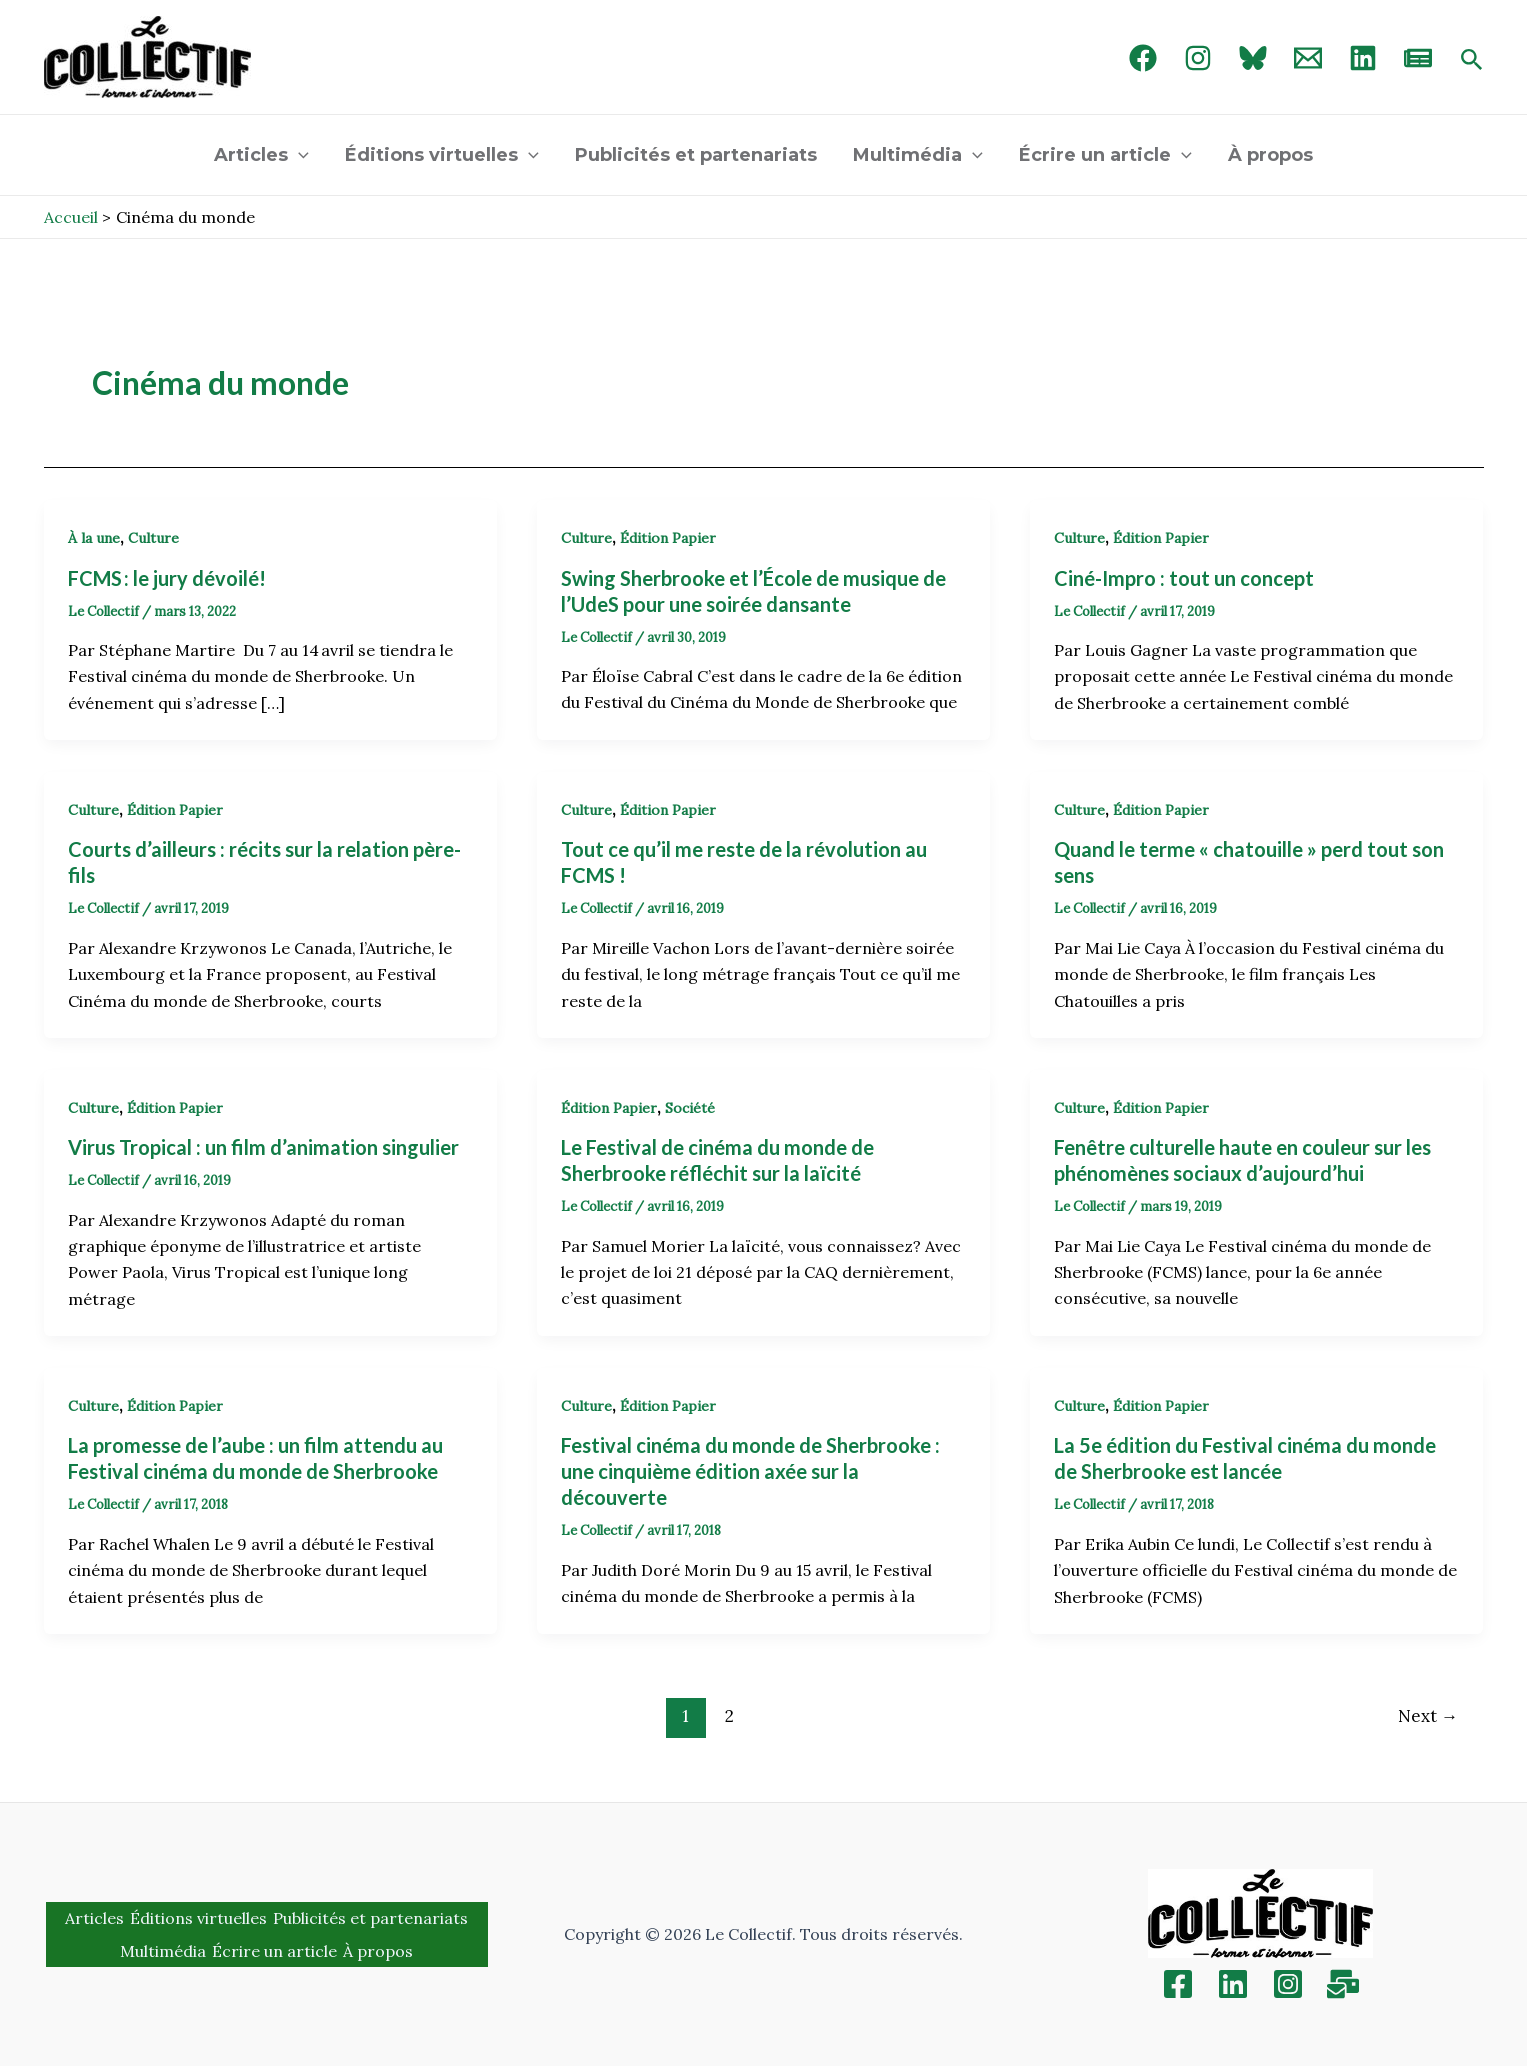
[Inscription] (1343, 1984)
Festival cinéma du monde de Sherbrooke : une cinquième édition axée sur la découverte (750, 1471)
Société (690, 1108)
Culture (153, 538)
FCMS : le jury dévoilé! (169, 578)
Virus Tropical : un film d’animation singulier (263, 1147)
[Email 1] (1308, 58)
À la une (94, 538)
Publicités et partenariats (696, 155)
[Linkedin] (1233, 1984)
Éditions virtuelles (442, 155)
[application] (298, 155)
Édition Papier (668, 538)
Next (1428, 1716)
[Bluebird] (1253, 58)
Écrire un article (1105, 155)
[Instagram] (1198, 58)
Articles (261, 155)
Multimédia (918, 155)
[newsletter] (1418, 58)
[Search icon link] (1472, 61)
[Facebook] (1143, 58)
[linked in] (1363, 58)
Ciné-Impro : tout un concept (1184, 578)
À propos (1270, 155)
